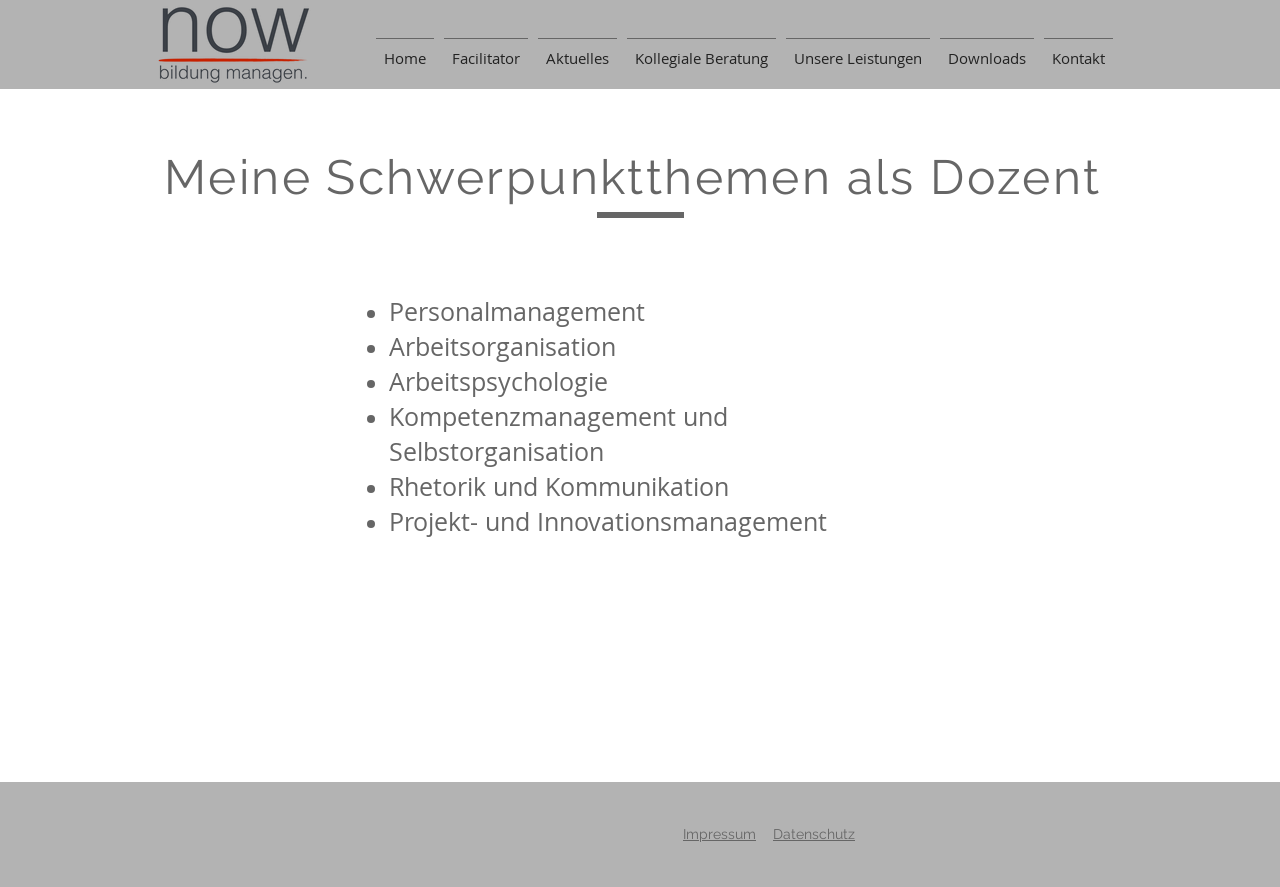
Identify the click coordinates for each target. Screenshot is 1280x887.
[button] (987, 49)
